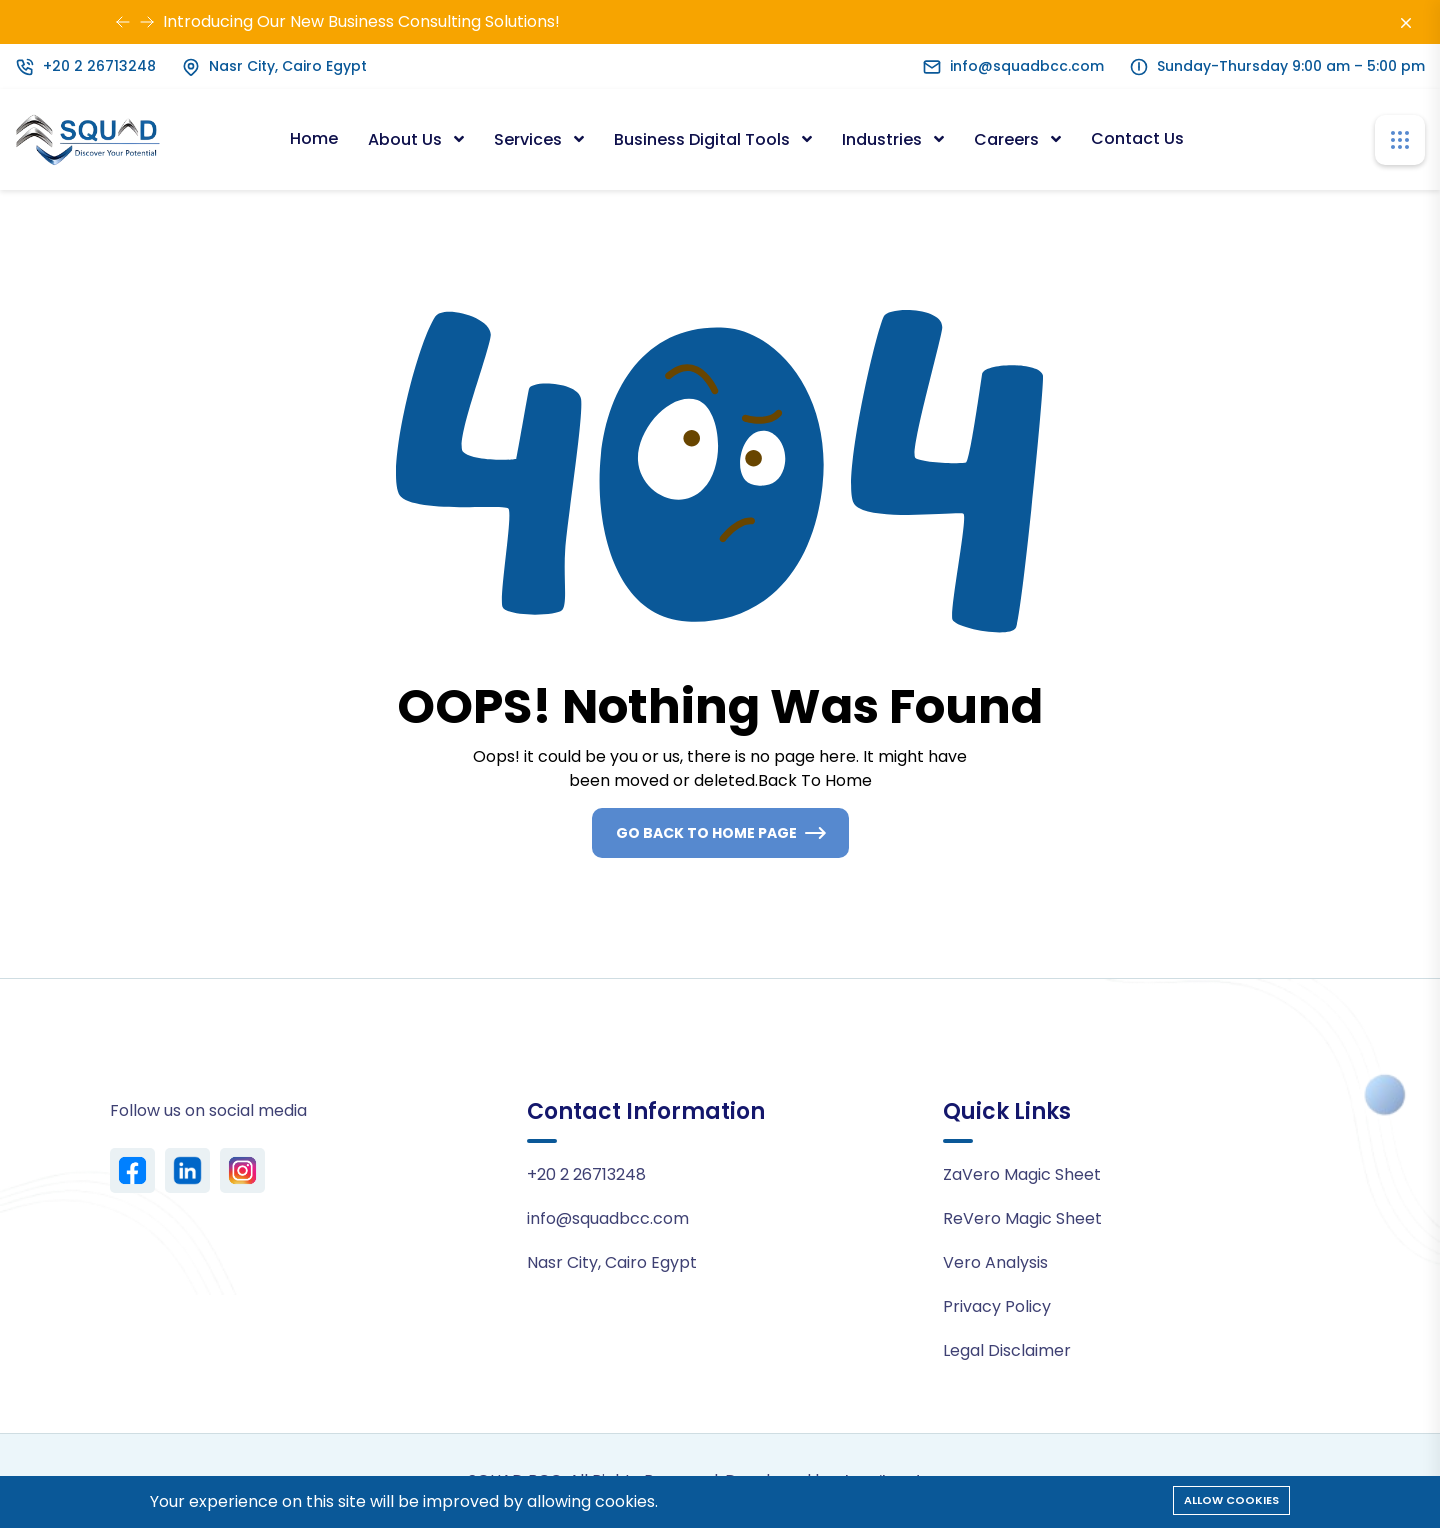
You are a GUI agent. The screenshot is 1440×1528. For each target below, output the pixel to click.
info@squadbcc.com (1027, 66)
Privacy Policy (997, 1306)
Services (530, 139)
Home (314, 138)
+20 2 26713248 (99, 66)
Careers (1008, 139)
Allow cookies (1231, 1500)
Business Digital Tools (704, 139)
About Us (407, 139)
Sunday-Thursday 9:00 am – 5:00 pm (1291, 66)
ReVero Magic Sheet (1022, 1218)
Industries (884, 139)
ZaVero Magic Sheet (1022, 1174)
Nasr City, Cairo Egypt (288, 66)
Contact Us (1137, 138)
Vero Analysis (995, 1262)
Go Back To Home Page (706, 833)
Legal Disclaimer (1007, 1350)
